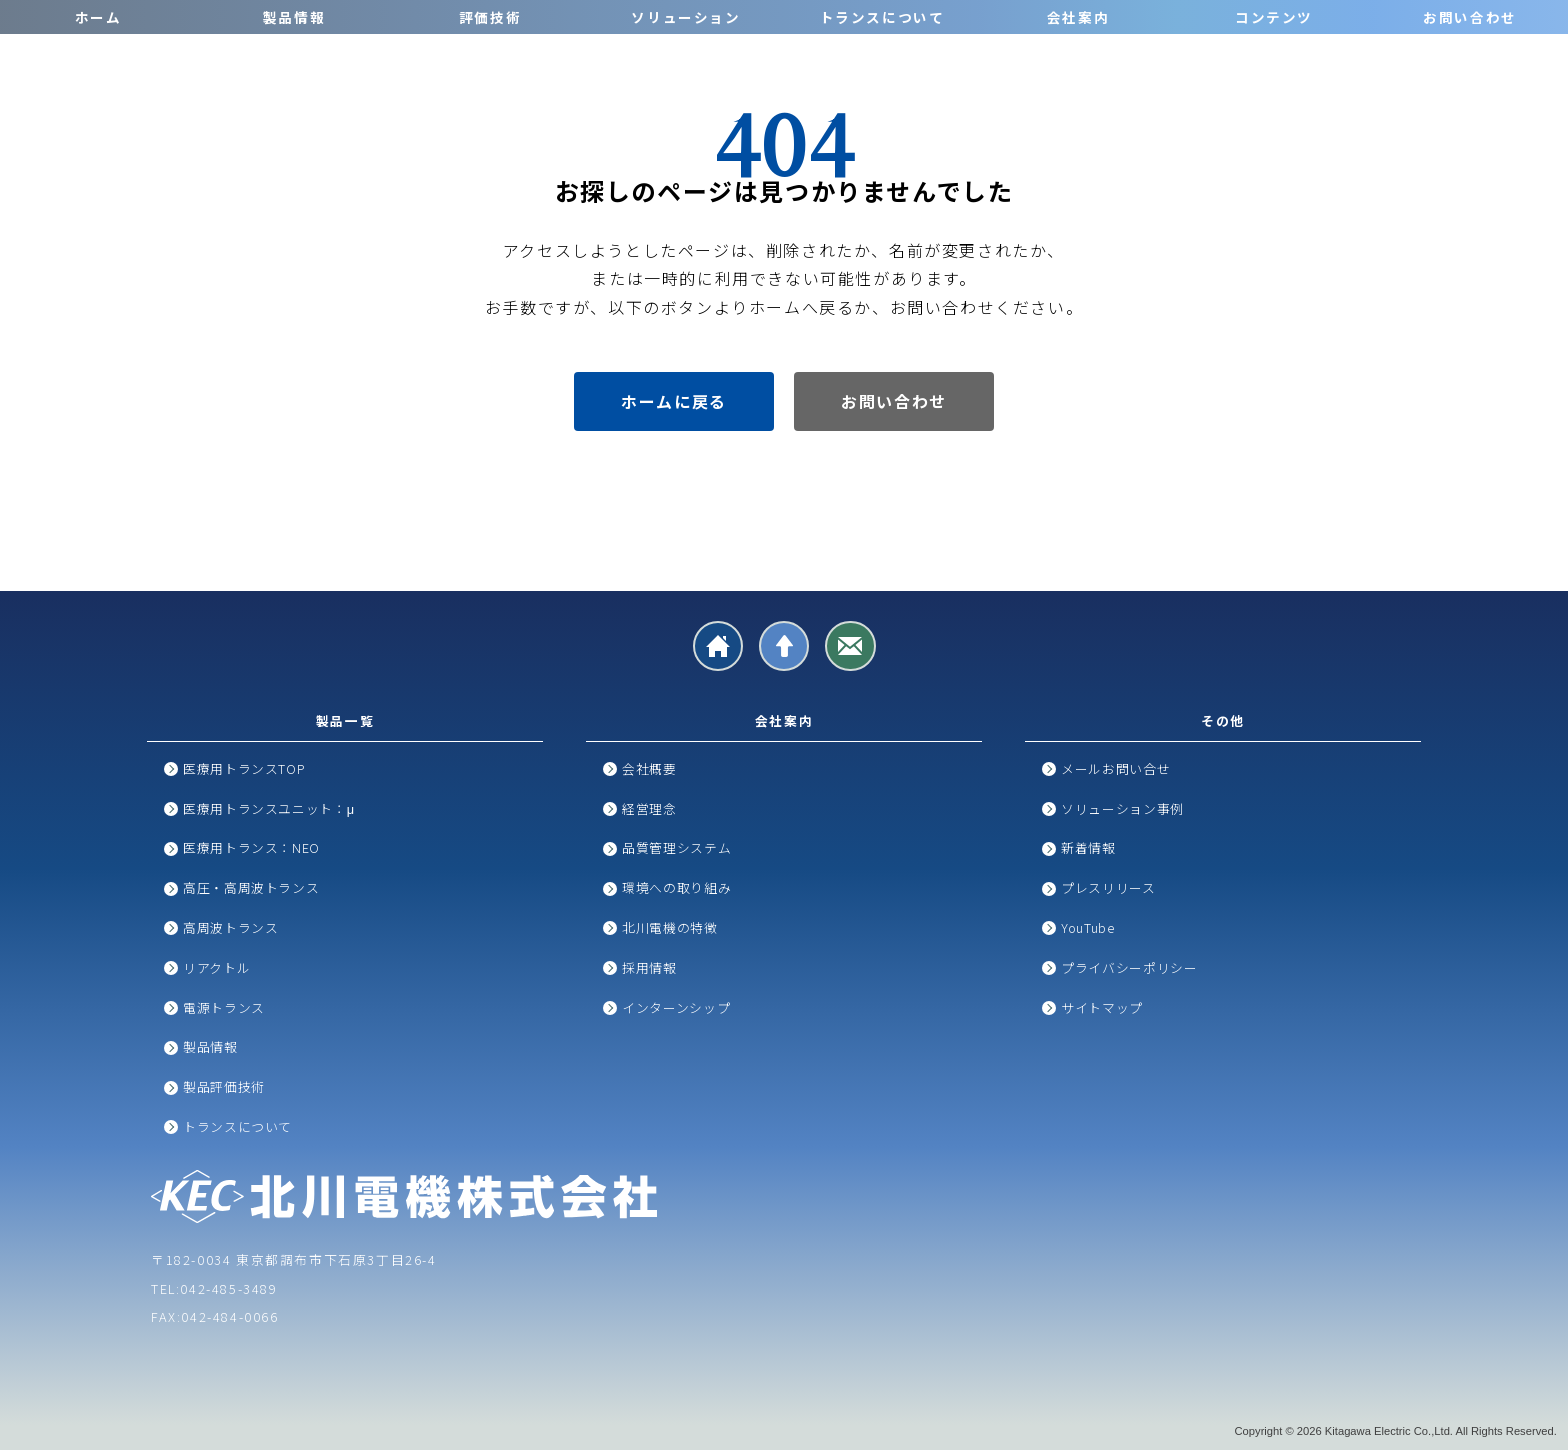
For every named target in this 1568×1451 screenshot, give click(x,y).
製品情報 (294, 17)
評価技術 (490, 17)
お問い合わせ (1470, 17)
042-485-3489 (228, 1289)
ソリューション (685, 17)
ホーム (98, 17)
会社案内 (1078, 17)
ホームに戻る (674, 401)
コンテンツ (1274, 17)
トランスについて (882, 17)
